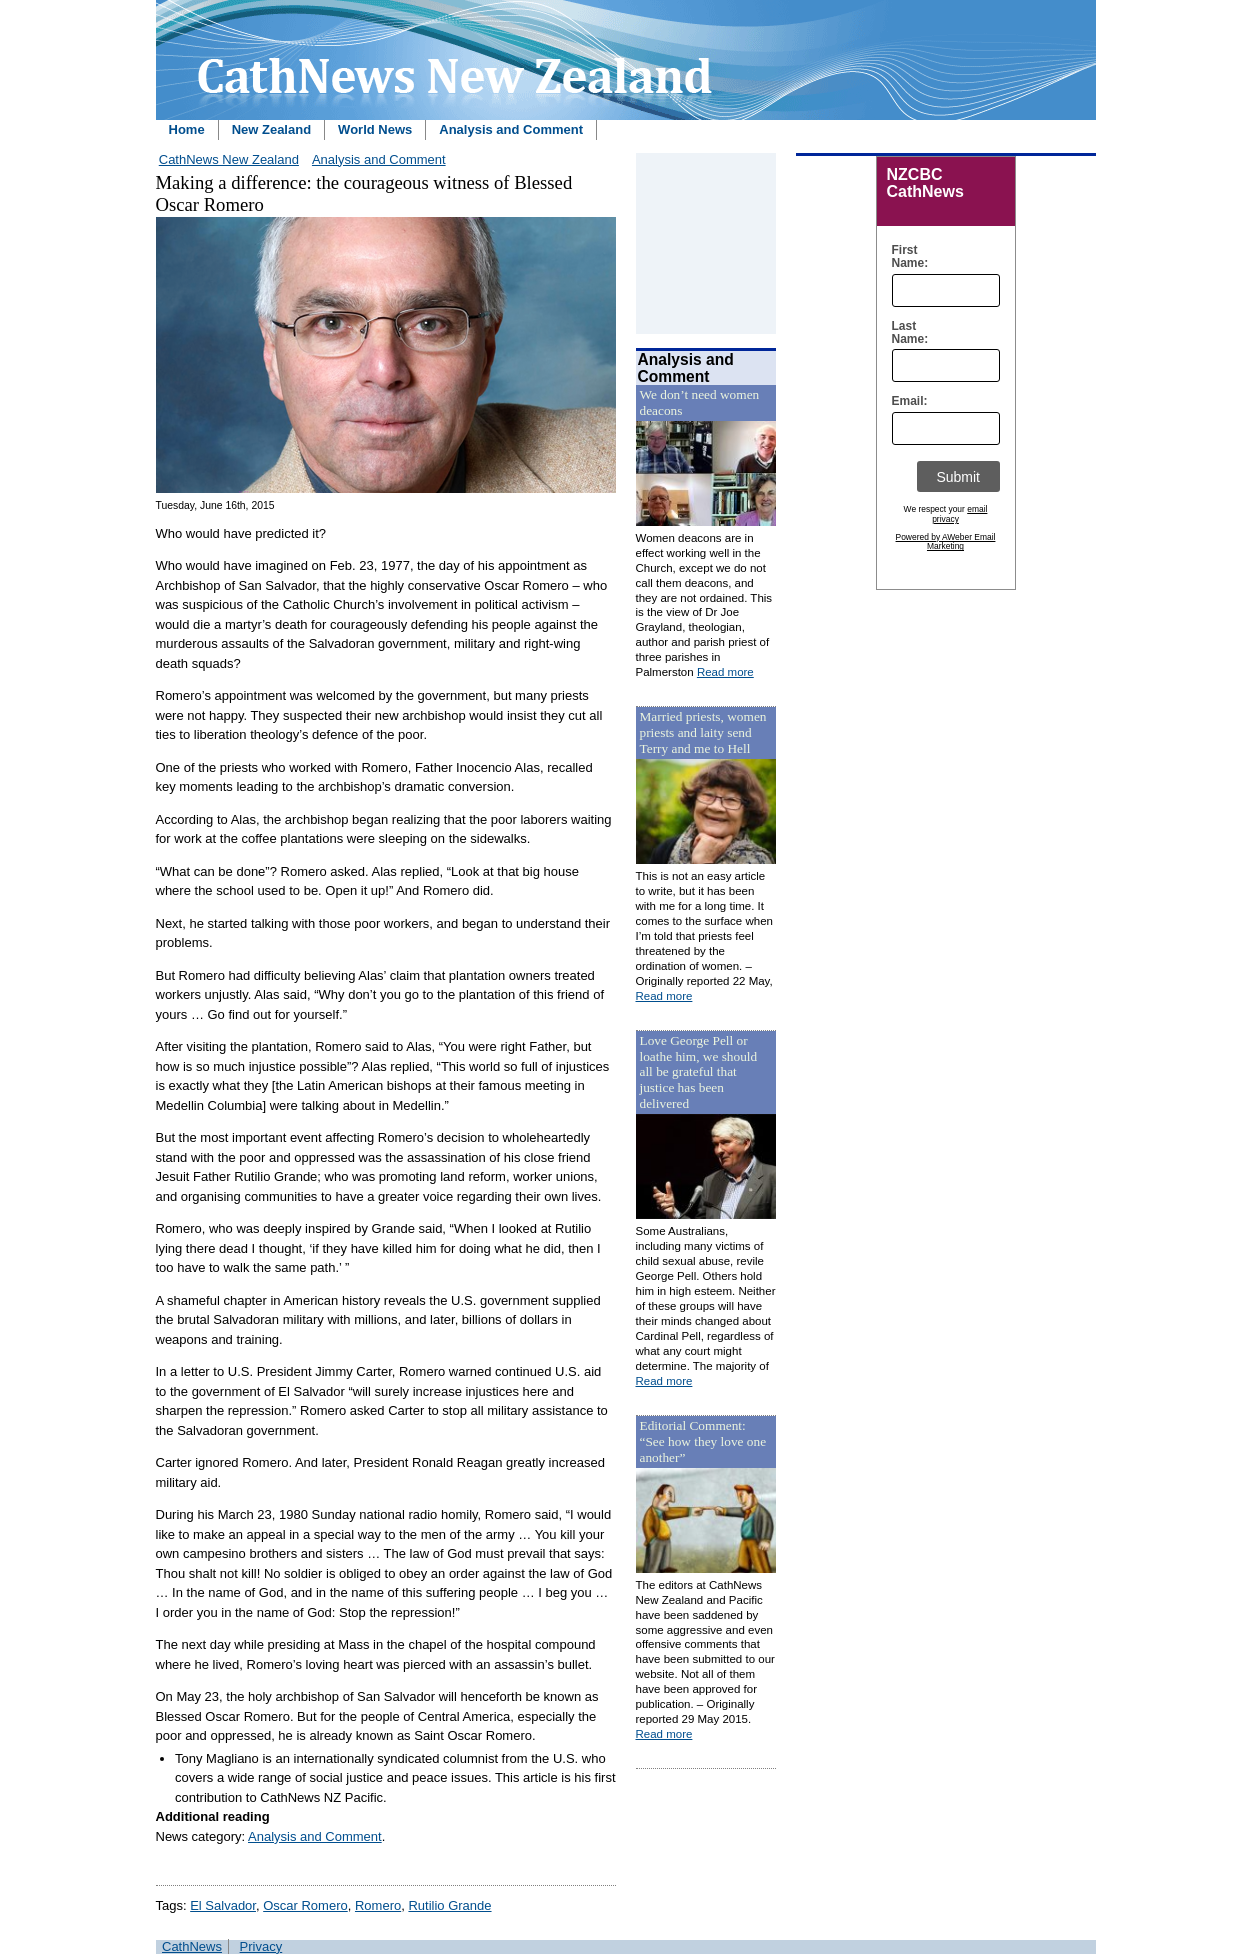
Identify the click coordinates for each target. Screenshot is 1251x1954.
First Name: (905, 257)
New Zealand (271, 129)
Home (187, 129)
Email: (905, 401)
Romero (378, 1905)
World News (375, 129)
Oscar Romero (305, 1905)
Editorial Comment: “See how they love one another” (703, 1441)
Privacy (261, 1946)
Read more (725, 672)
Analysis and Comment (511, 129)
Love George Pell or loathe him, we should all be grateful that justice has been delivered (699, 1072)
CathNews (192, 1946)
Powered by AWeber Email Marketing (946, 542)
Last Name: (905, 333)
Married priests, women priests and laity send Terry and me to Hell (703, 732)
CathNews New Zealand (229, 159)
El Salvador (223, 1905)
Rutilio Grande (449, 1905)
